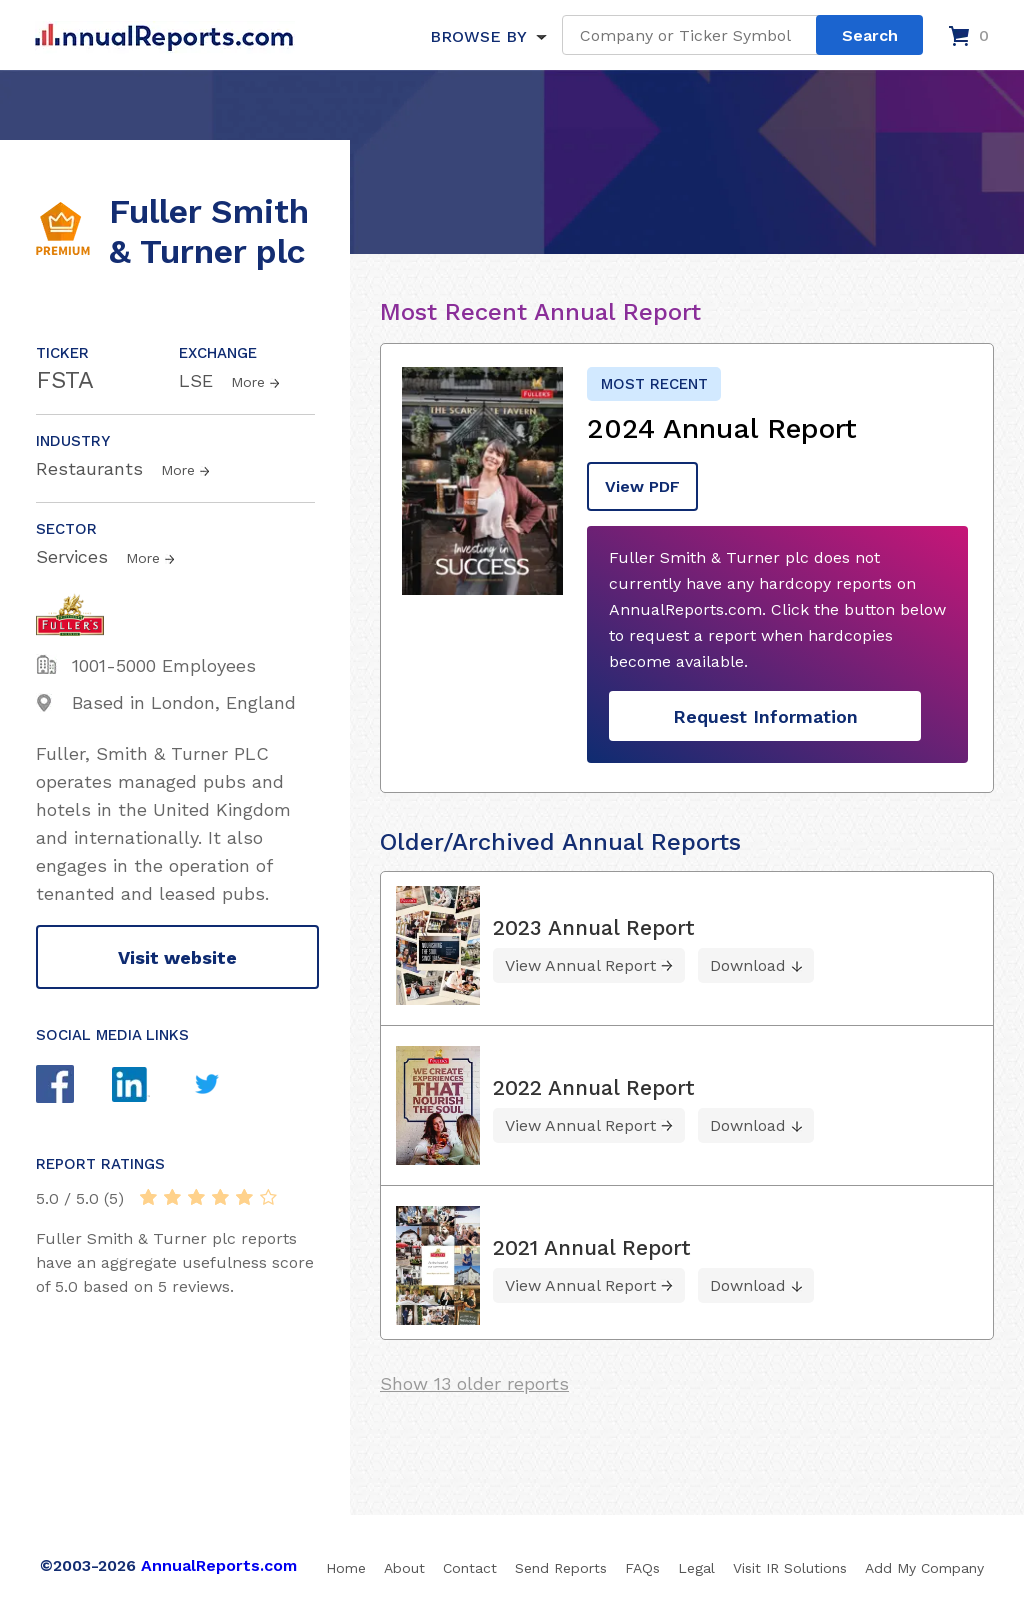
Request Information (765, 716)
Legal (696, 1568)
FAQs (642, 1568)
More (248, 382)
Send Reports (561, 1568)
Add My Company (924, 1568)
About (404, 1568)
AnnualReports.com (219, 1565)
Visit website (177, 957)
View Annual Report (580, 965)
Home (346, 1568)
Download (748, 965)
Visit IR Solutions (790, 1568)
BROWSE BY (478, 36)
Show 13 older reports (474, 1383)
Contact (470, 1568)
